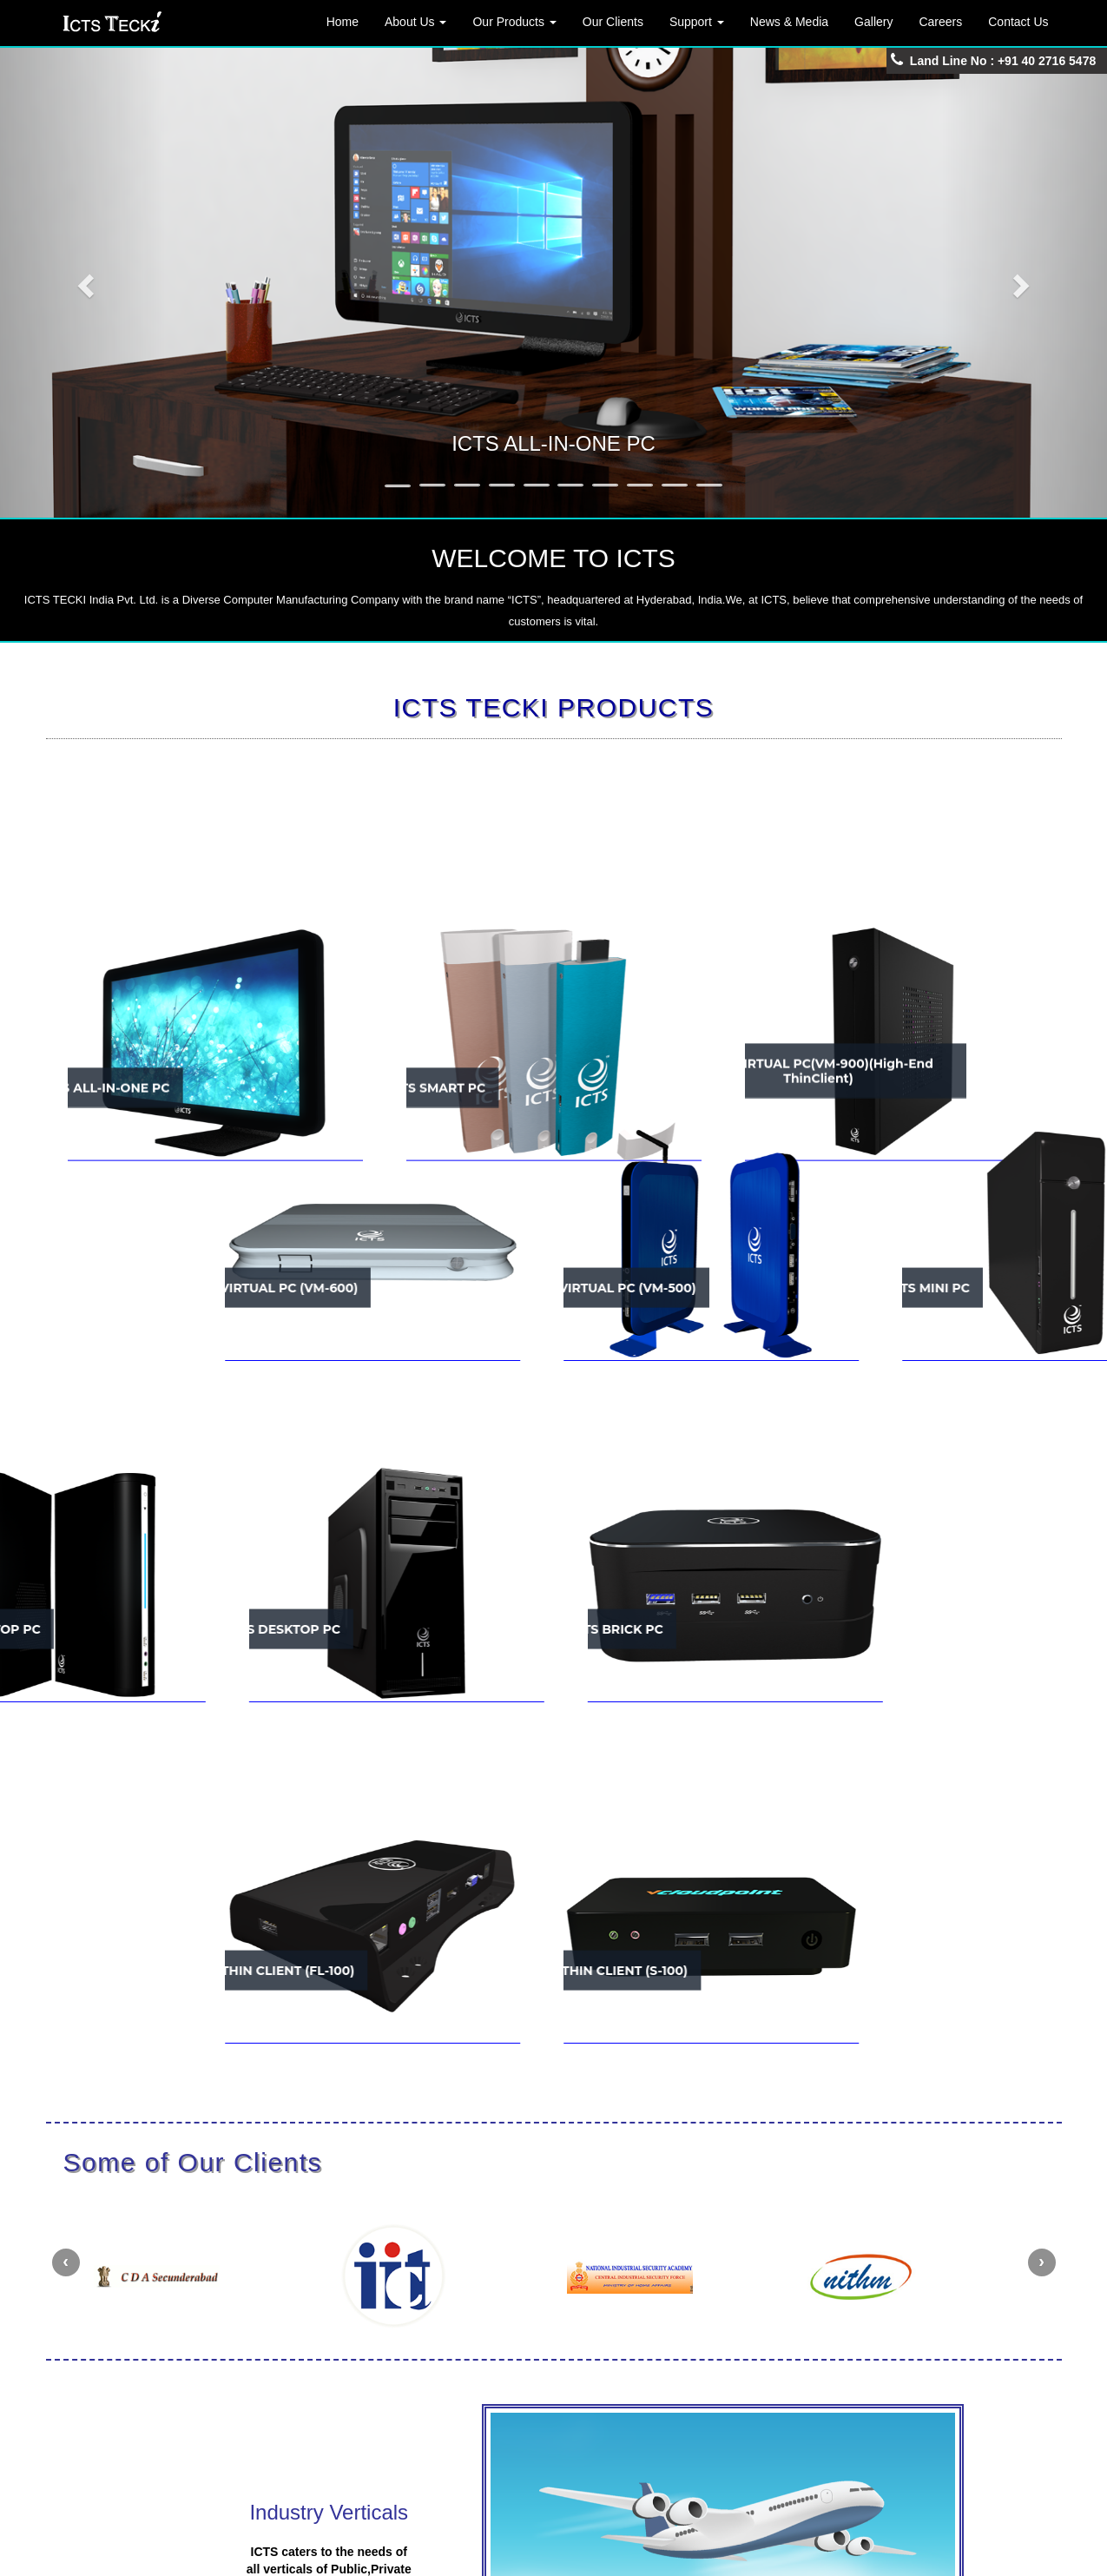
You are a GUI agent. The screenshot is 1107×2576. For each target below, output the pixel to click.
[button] (83, 280)
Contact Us (1018, 22)
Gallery (873, 22)
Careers (940, 22)
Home (342, 22)
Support (696, 22)
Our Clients (613, 22)
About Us (415, 22)
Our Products (514, 22)
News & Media (789, 22)
